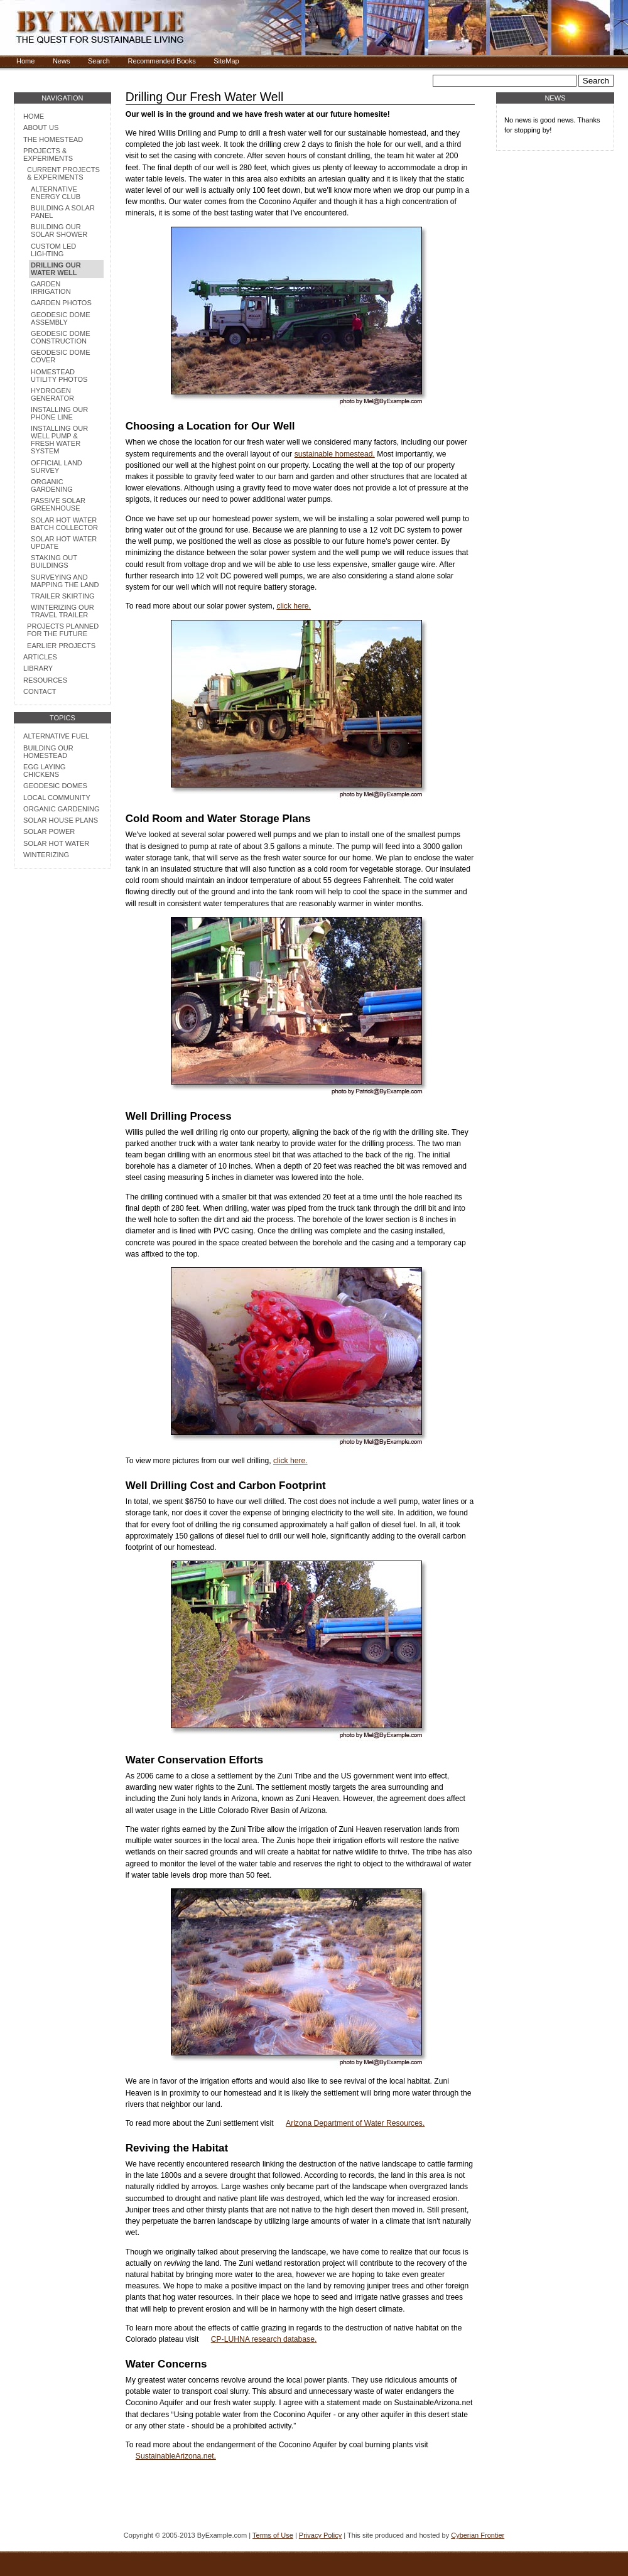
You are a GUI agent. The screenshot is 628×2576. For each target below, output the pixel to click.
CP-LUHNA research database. (264, 2339)
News (61, 61)
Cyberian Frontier (477, 2535)
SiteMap (226, 61)
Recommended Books (161, 61)
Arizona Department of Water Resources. (354, 2123)
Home (25, 61)
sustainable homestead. (335, 454)
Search (99, 61)
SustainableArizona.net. (176, 2456)
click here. (293, 606)
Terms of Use (272, 2535)
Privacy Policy (320, 2535)
